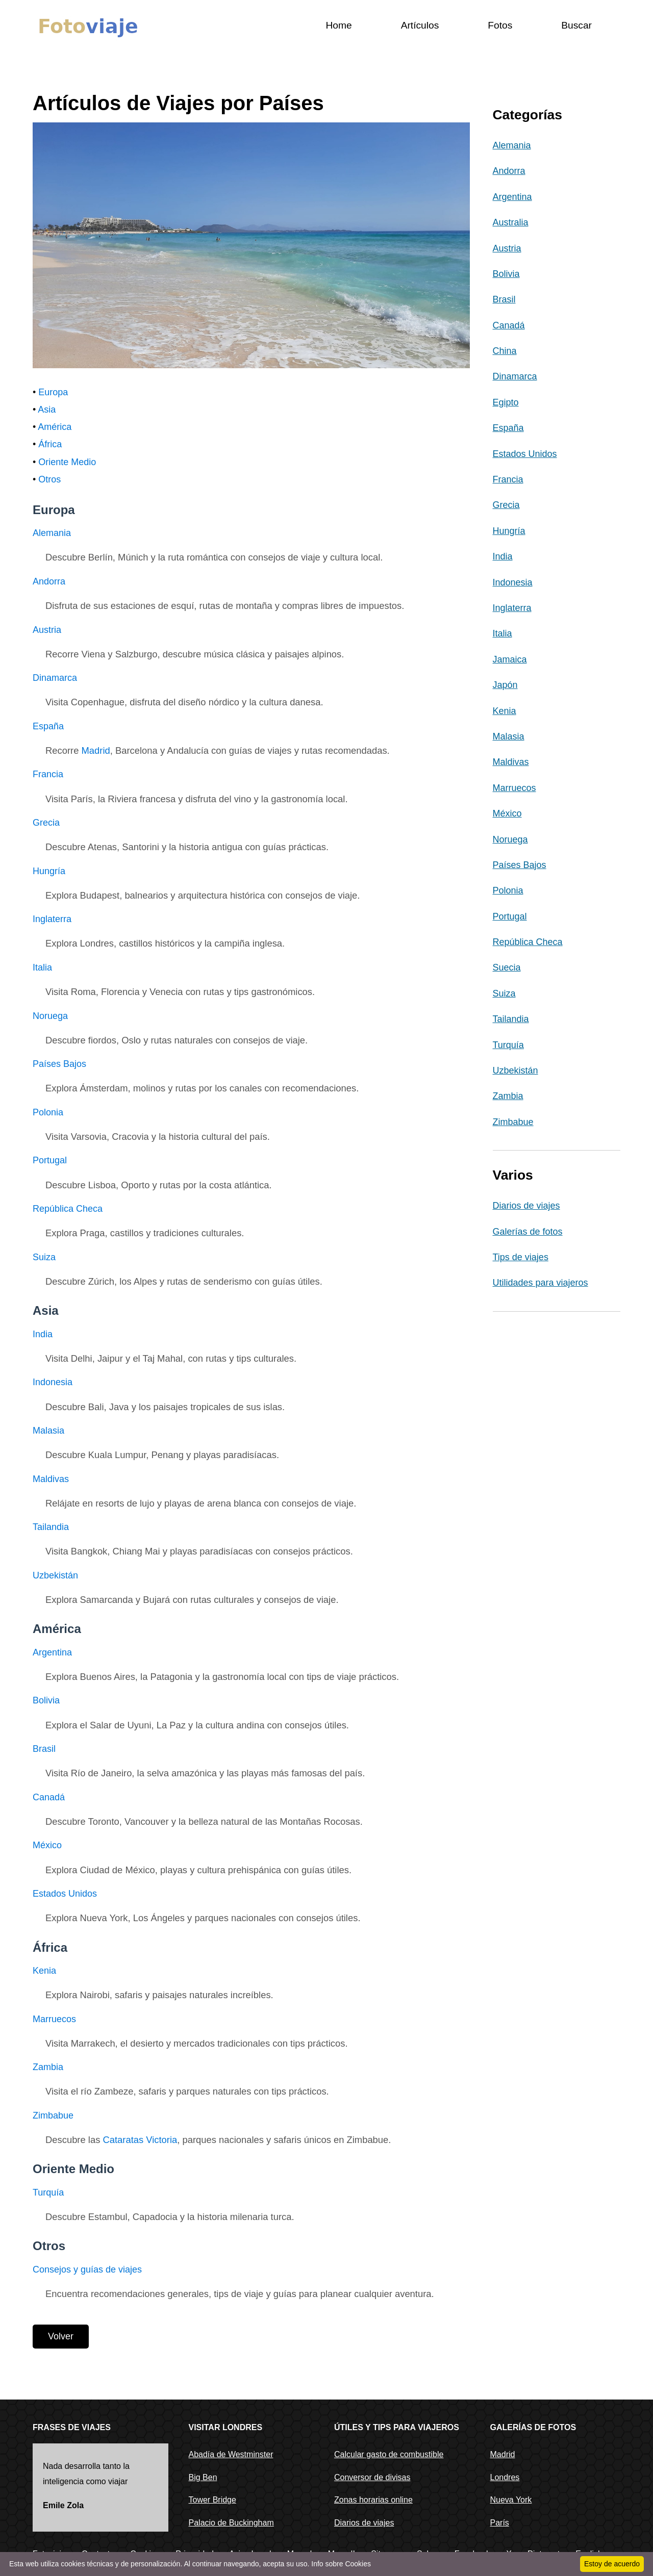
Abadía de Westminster (231, 2454)
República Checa (68, 1209)
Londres (505, 2477)
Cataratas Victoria (140, 2139)
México (47, 1845)
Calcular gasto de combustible (388, 2454)
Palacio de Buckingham (231, 2522)
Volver (60, 2336)
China (505, 351)
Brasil (44, 1749)
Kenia (44, 1971)
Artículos (420, 25)
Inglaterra (52, 919)
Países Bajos (59, 1064)
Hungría (49, 871)
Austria (47, 630)
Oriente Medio (67, 462)
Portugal (50, 1160)
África (50, 444)
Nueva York (511, 2499)
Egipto (506, 402)
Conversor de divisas (372, 2477)
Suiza (44, 1257)
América (54, 427)
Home (338, 25)
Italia (42, 967)
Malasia (48, 1430)
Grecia (46, 823)
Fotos (500, 25)
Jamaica (510, 659)
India (43, 1334)
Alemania (52, 533)
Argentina (52, 1652)
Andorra (49, 581)
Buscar (576, 25)
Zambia (48, 2067)
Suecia (507, 967)
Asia (47, 409)
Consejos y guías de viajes (87, 2269)
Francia (48, 774)
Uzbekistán (55, 1575)
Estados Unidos (65, 1894)
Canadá (49, 1797)
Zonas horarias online (373, 2499)
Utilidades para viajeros (540, 1283)
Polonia (48, 1112)
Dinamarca (55, 678)
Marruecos (54, 2019)
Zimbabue (53, 2115)
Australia (511, 222)
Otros (49, 479)
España (48, 726)
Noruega (50, 1016)
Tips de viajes (520, 1257)
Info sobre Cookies (341, 2564)
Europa (53, 392)
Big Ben (203, 2477)
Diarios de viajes (526, 1206)
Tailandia (51, 1527)
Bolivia (46, 1700)
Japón (505, 685)
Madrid (96, 750)
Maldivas (51, 1479)
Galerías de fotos (528, 1232)
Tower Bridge (212, 2499)
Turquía (48, 2192)
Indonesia (52, 1382)
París (499, 2522)
